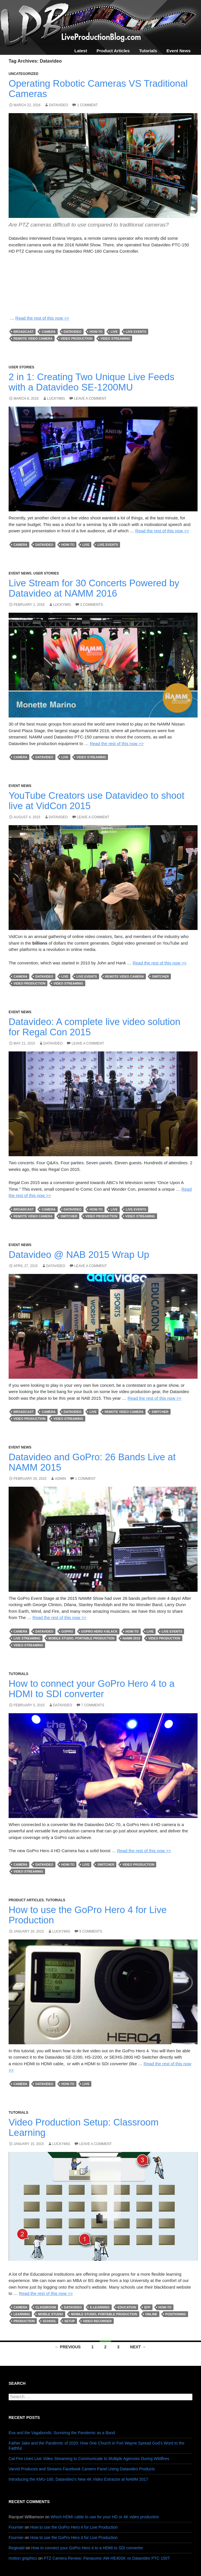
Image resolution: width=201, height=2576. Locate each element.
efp (147, 2307)
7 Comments (92, 1705)
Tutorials (148, 50)
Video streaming (115, 338)
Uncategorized (23, 74)
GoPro (67, 1631)
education (127, 2307)
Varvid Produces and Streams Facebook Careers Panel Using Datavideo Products (82, 2469)
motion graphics (23, 2558)
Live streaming (26, 1638)
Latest (80, 50)
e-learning (99, 2307)
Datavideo (58, 105)
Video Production (76, 338)
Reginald (16, 2548)
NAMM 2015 (131, 1638)
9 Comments (90, 1931)
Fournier (16, 2527)
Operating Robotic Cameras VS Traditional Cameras (98, 88)
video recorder (97, 2321)
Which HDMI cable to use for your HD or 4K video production (105, 2517)
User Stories (21, 367)
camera (48, 331)
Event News (179, 50)
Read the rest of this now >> (42, 318)
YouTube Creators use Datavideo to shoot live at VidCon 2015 (96, 800)
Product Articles (113, 50)
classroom (45, 2307)
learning (21, 2314)
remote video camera (33, 338)
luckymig (56, 399)
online (151, 2314)
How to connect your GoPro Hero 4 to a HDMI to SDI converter (92, 1688)
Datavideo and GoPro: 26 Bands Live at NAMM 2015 (92, 1462)
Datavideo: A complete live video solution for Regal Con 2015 (94, 1026)
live (114, 331)
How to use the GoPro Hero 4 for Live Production (88, 1914)
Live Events (136, 331)
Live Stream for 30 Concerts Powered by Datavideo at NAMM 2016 (94, 588)
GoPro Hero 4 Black (99, 1631)
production (24, 2321)
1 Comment (87, 105)
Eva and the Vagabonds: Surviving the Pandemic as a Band (62, 2432)
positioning (175, 2314)
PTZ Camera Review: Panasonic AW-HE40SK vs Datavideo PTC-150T (107, 2558)
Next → (138, 2347)
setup (69, 2321)
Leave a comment (90, 399)
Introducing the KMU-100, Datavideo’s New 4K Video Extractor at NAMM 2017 (78, 2479)
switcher (160, 976)
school (49, 2321)
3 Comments (91, 605)
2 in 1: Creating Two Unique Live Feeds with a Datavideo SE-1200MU (91, 382)
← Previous (68, 2347)
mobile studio (50, 2314)
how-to (96, 331)
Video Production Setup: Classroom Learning (84, 2127)
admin (60, 1479)
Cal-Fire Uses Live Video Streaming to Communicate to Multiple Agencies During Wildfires (89, 2458)
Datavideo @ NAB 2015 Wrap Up (79, 1254)
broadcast (23, 331)
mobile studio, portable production (82, 1638)
